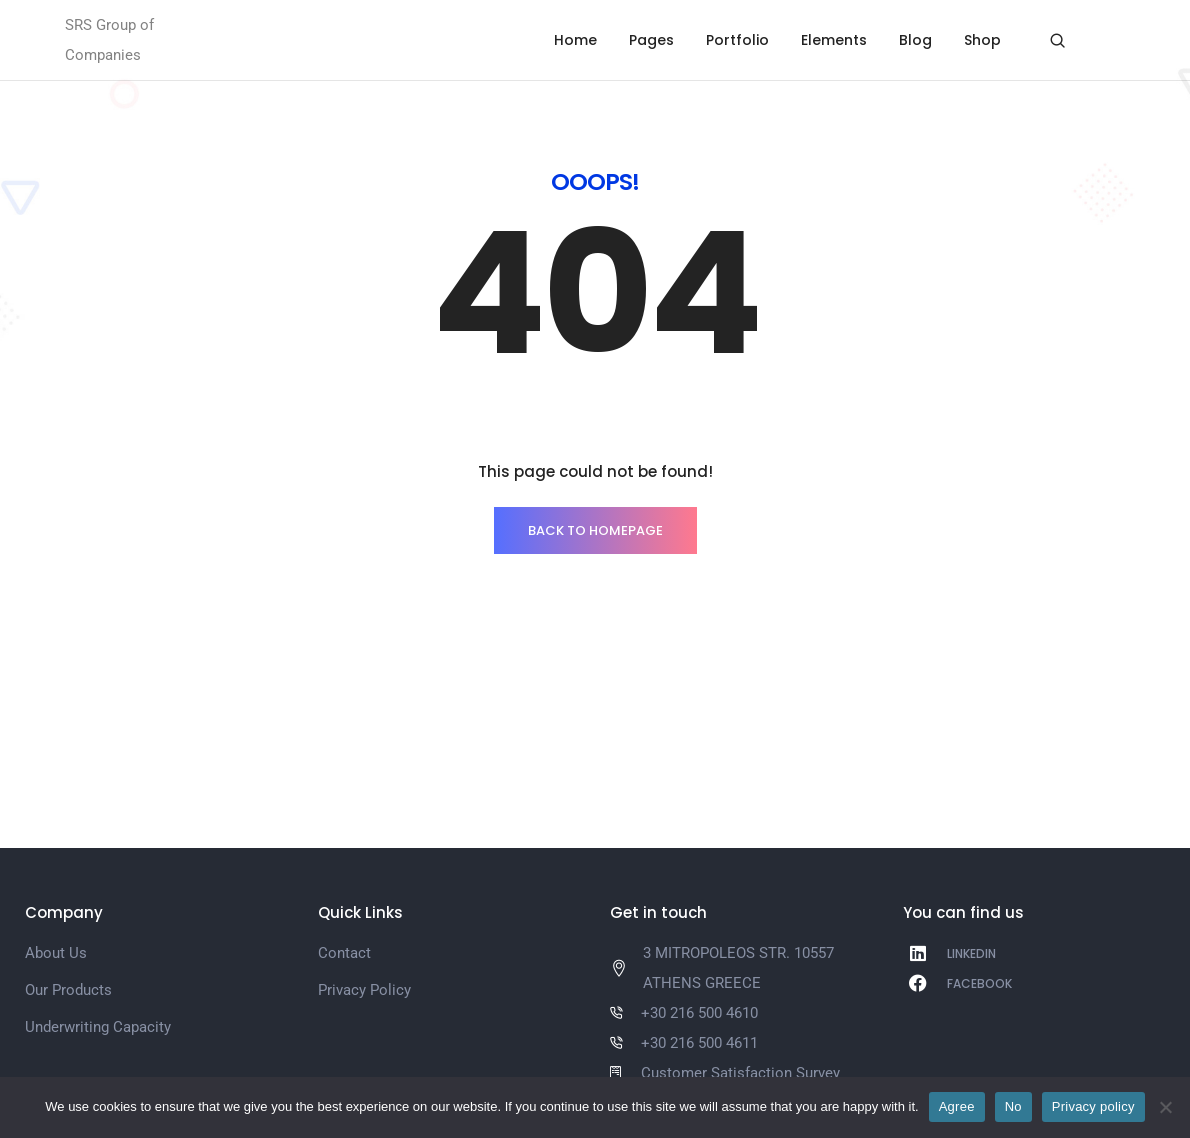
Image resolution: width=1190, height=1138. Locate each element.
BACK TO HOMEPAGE (595, 530)
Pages (651, 40)
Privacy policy (1093, 1106)
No (1013, 1106)
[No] (1165, 1107)
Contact (344, 953)
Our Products (68, 990)
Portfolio (737, 40)
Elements (834, 40)
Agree (957, 1106)
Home (575, 40)
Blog (915, 40)
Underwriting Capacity (98, 1027)
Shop (982, 40)
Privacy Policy (364, 990)
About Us (56, 953)
